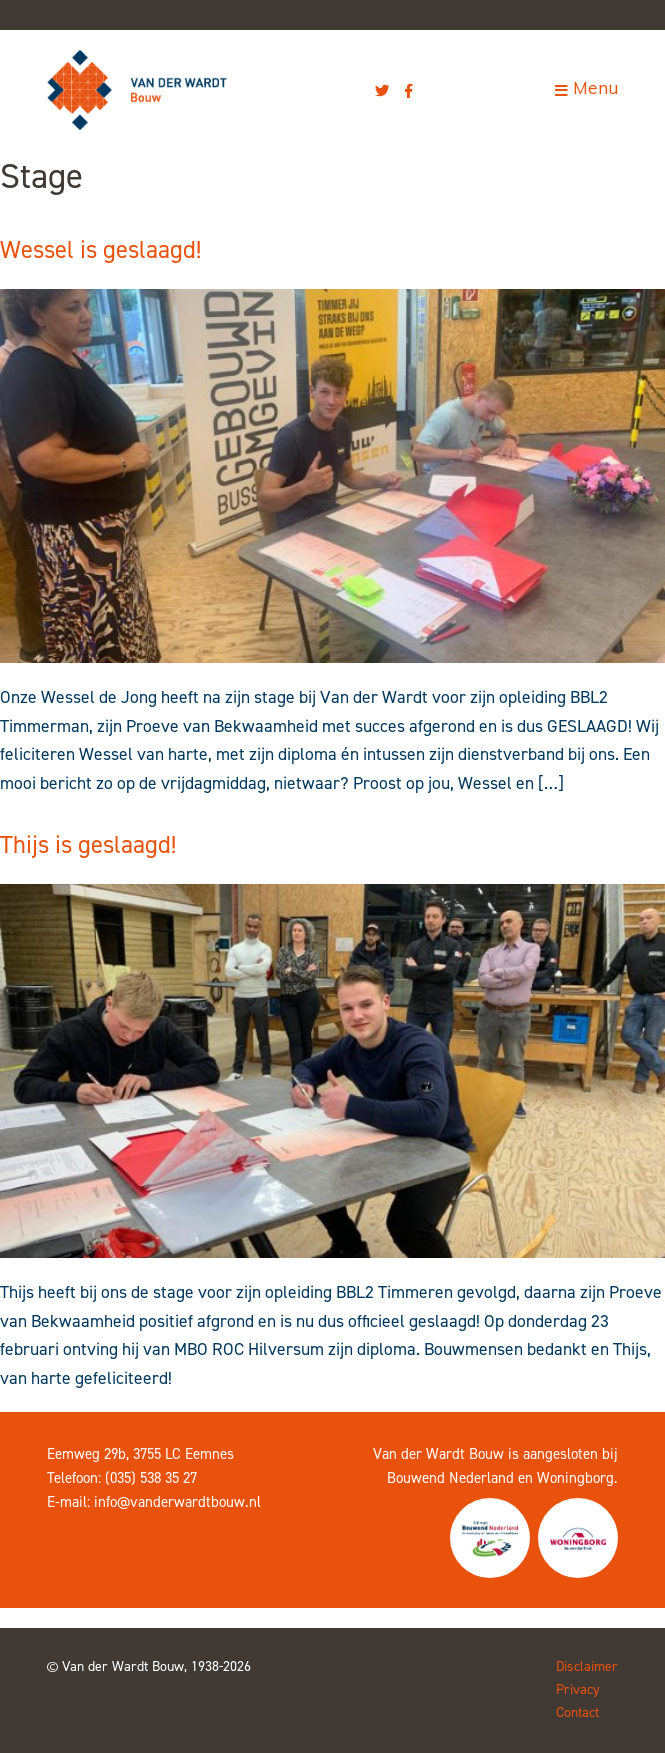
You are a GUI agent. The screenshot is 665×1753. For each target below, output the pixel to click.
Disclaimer (587, 1666)
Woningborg (575, 1478)
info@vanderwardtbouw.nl (177, 1502)
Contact (577, 1712)
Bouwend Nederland (450, 1478)
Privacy (578, 1689)
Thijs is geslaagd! (88, 844)
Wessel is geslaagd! (100, 249)
